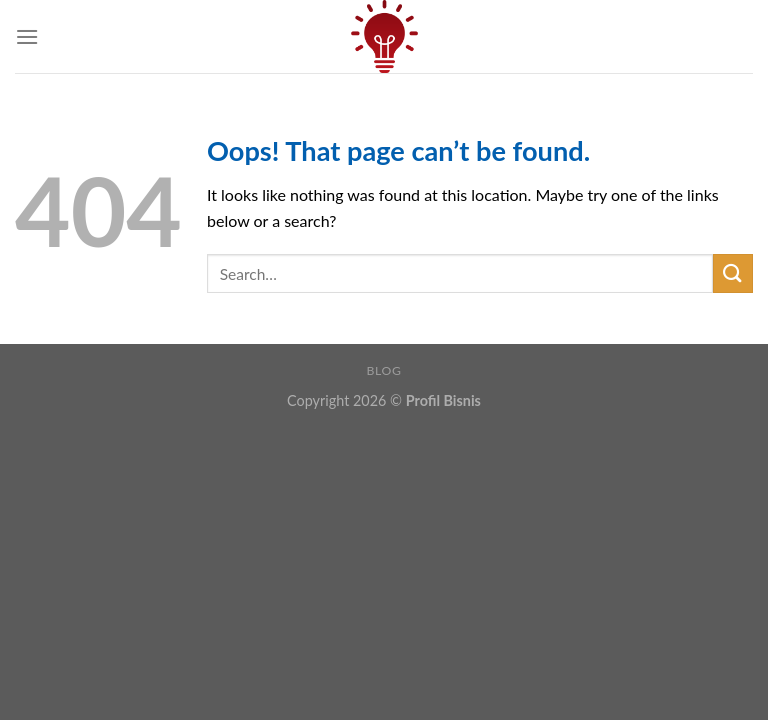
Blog (384, 370)
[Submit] (733, 273)
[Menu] (27, 36)
